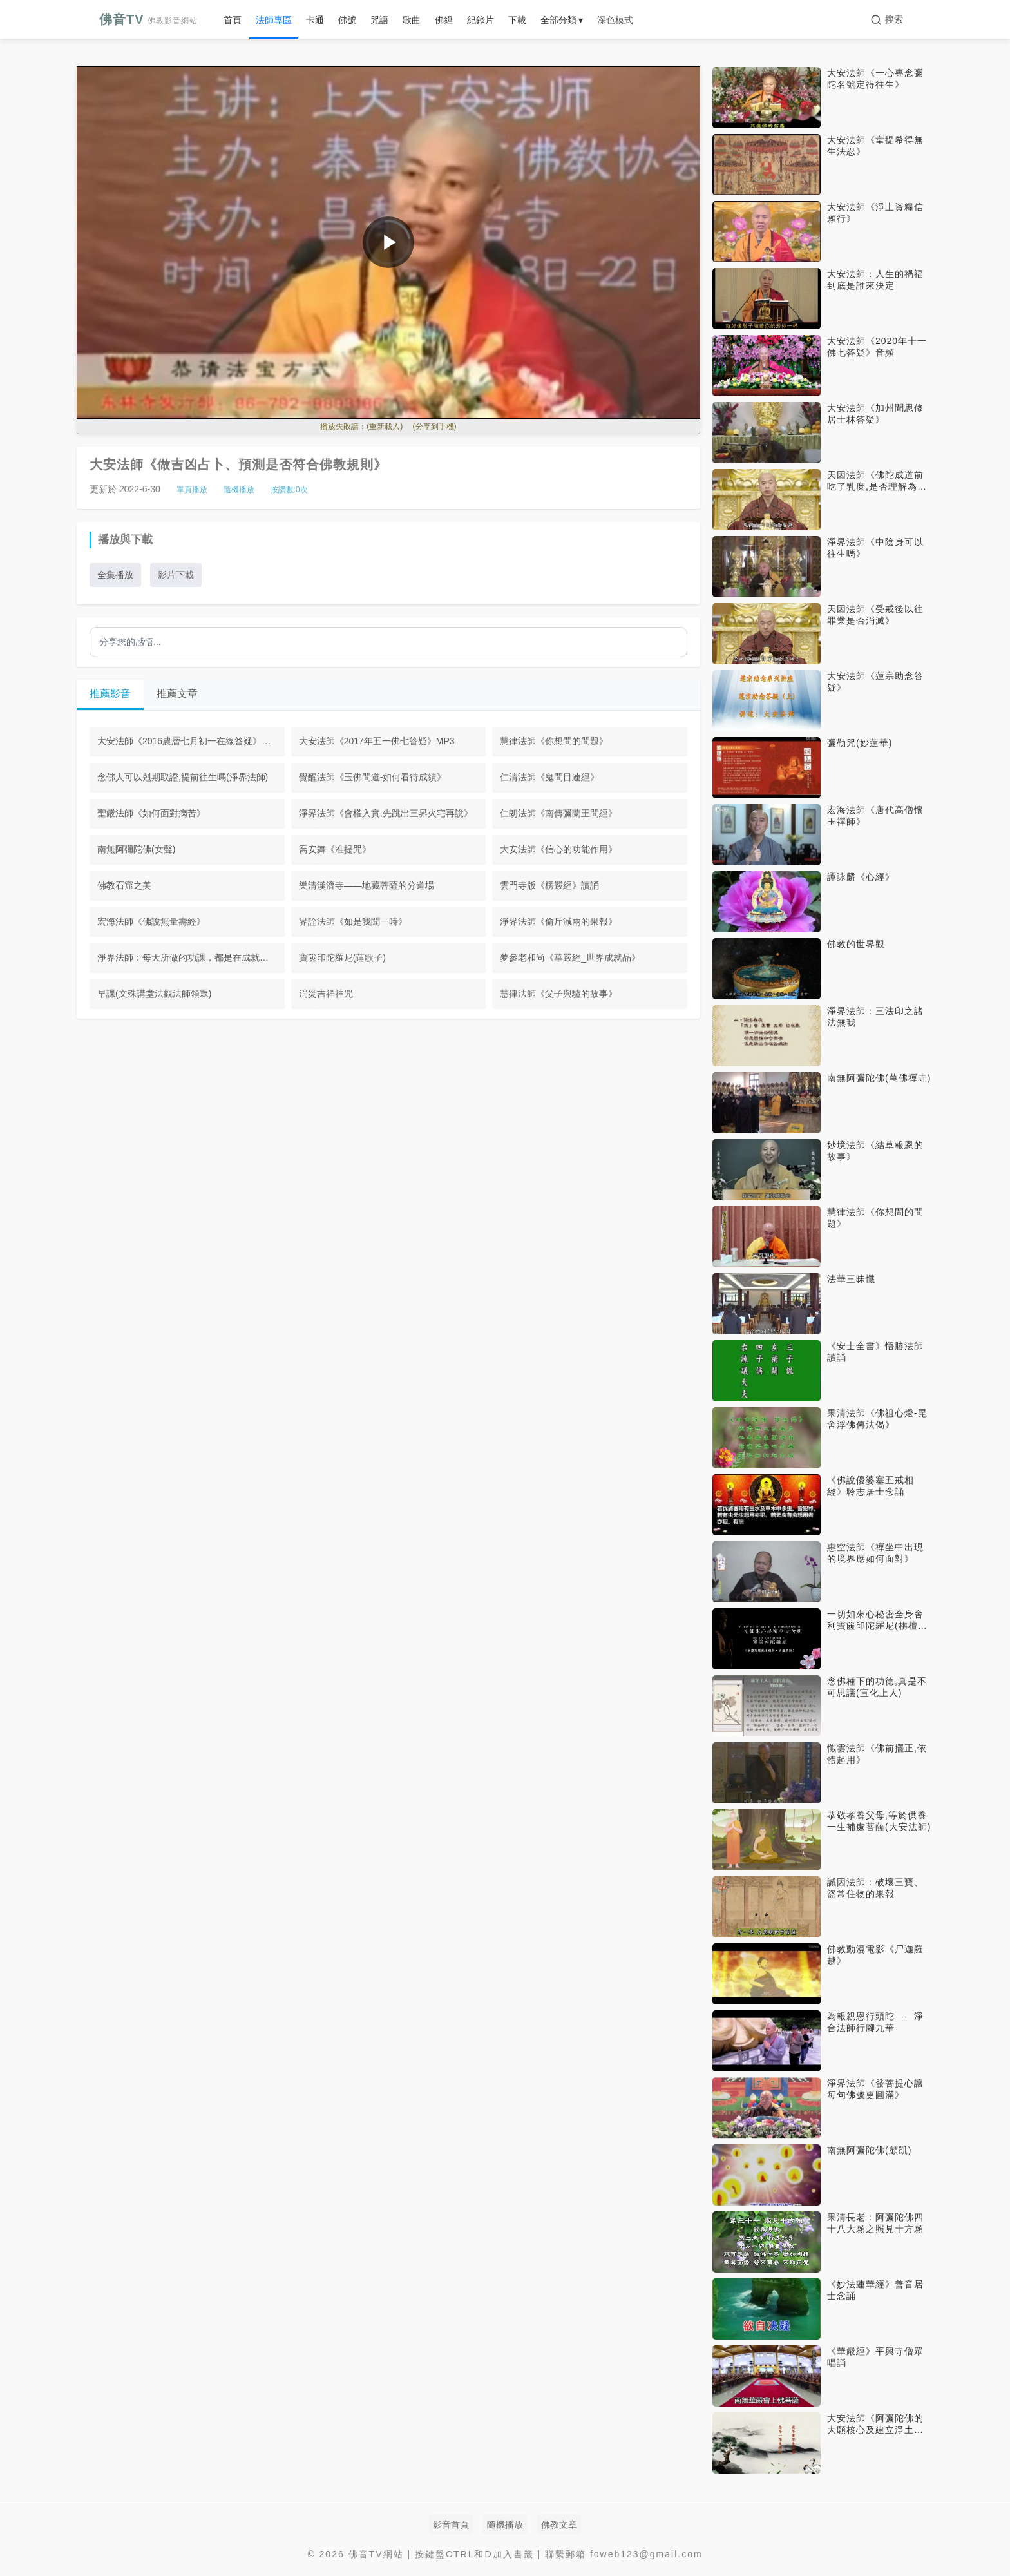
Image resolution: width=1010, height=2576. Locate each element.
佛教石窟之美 (124, 885)
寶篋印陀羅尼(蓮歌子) (342, 957)
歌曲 (412, 20)
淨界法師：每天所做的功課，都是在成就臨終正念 (191, 957)
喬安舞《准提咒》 (335, 849)
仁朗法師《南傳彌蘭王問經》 (558, 813)
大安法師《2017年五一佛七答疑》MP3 (377, 741)
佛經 (444, 20)
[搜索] (886, 20)
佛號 (347, 20)
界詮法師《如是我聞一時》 (353, 921)
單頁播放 (191, 489)
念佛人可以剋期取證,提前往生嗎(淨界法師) (182, 777)
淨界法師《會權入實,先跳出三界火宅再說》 (386, 813)
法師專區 (274, 20)
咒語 (379, 20)
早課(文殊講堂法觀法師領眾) (154, 993)
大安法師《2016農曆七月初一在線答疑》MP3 (188, 741)
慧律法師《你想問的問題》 (554, 741)
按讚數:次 (289, 489)
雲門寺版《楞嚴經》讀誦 (549, 885)
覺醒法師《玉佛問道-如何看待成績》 (372, 777)
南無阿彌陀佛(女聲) (136, 849)
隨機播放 (239, 489)
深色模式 (615, 20)
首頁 (233, 20)
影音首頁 (451, 2524)
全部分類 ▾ (562, 20)
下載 (517, 20)
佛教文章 (559, 2524)
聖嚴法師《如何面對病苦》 (151, 813)
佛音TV (148, 19)
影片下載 (176, 575)
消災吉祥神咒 (326, 993)
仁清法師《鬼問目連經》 (549, 777)
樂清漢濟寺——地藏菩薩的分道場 (366, 885)
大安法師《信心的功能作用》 (558, 849)
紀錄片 (480, 20)
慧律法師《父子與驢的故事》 (558, 993)
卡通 (315, 20)
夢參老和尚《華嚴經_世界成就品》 (570, 957)
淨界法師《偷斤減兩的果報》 (558, 921)
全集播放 (115, 575)
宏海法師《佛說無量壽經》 (151, 921)
